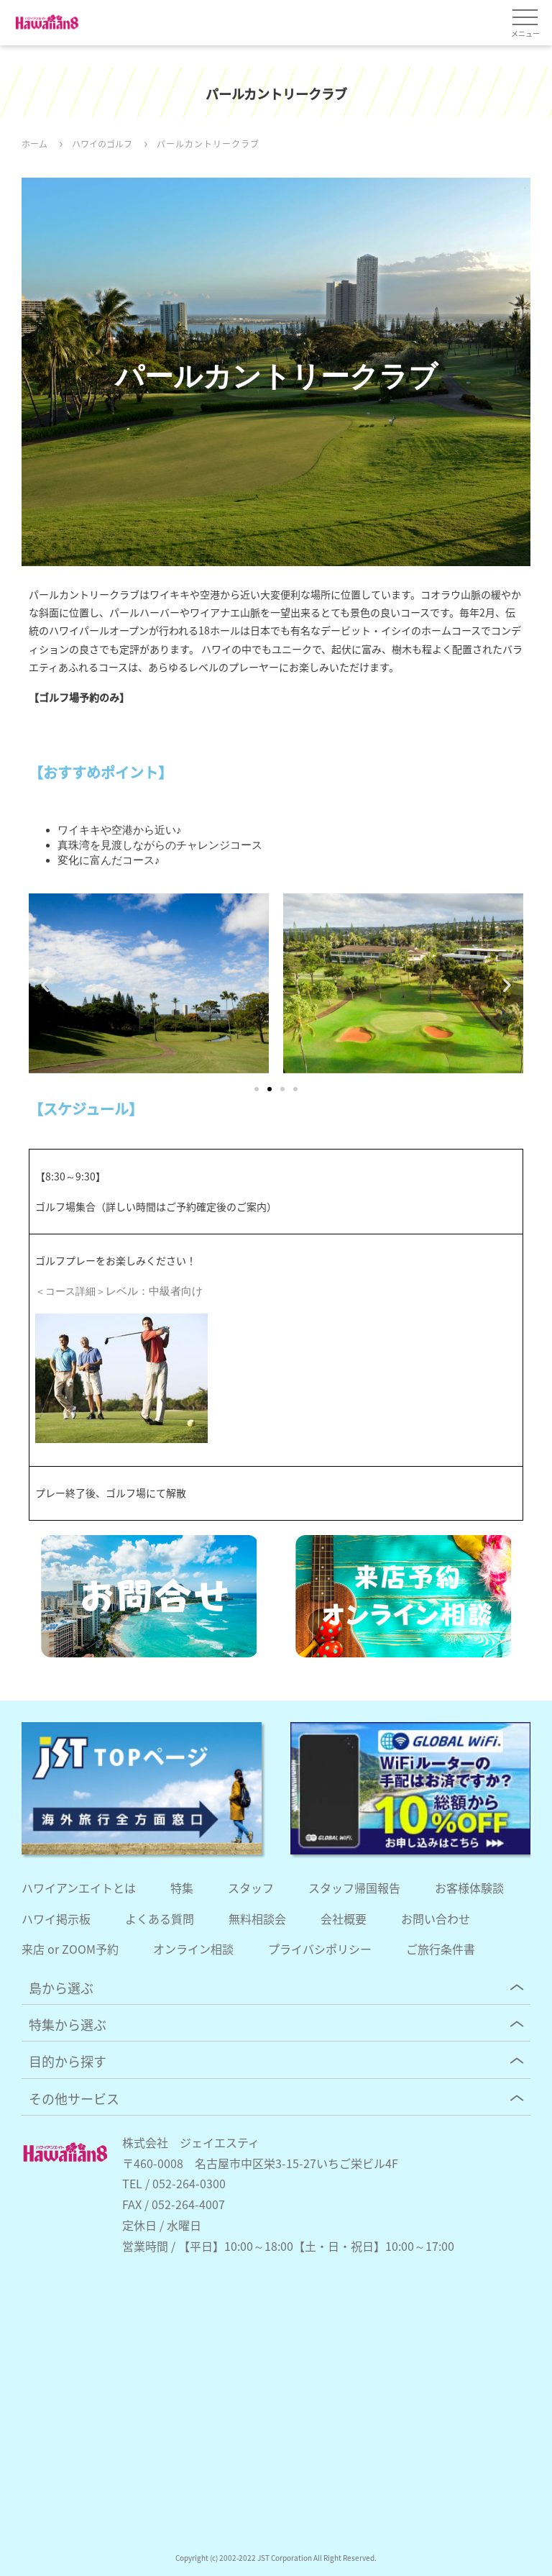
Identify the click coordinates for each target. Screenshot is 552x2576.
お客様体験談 (469, 1887)
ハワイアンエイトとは (79, 1887)
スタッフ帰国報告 (354, 1887)
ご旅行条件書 (440, 1948)
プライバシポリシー (320, 1948)
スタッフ (251, 1887)
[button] (45, 985)
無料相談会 (257, 1918)
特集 (181, 1887)
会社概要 (344, 1918)
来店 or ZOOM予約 (70, 1948)
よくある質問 (159, 1918)
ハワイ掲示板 (56, 1918)
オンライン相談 (193, 1948)
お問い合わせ (435, 1918)
